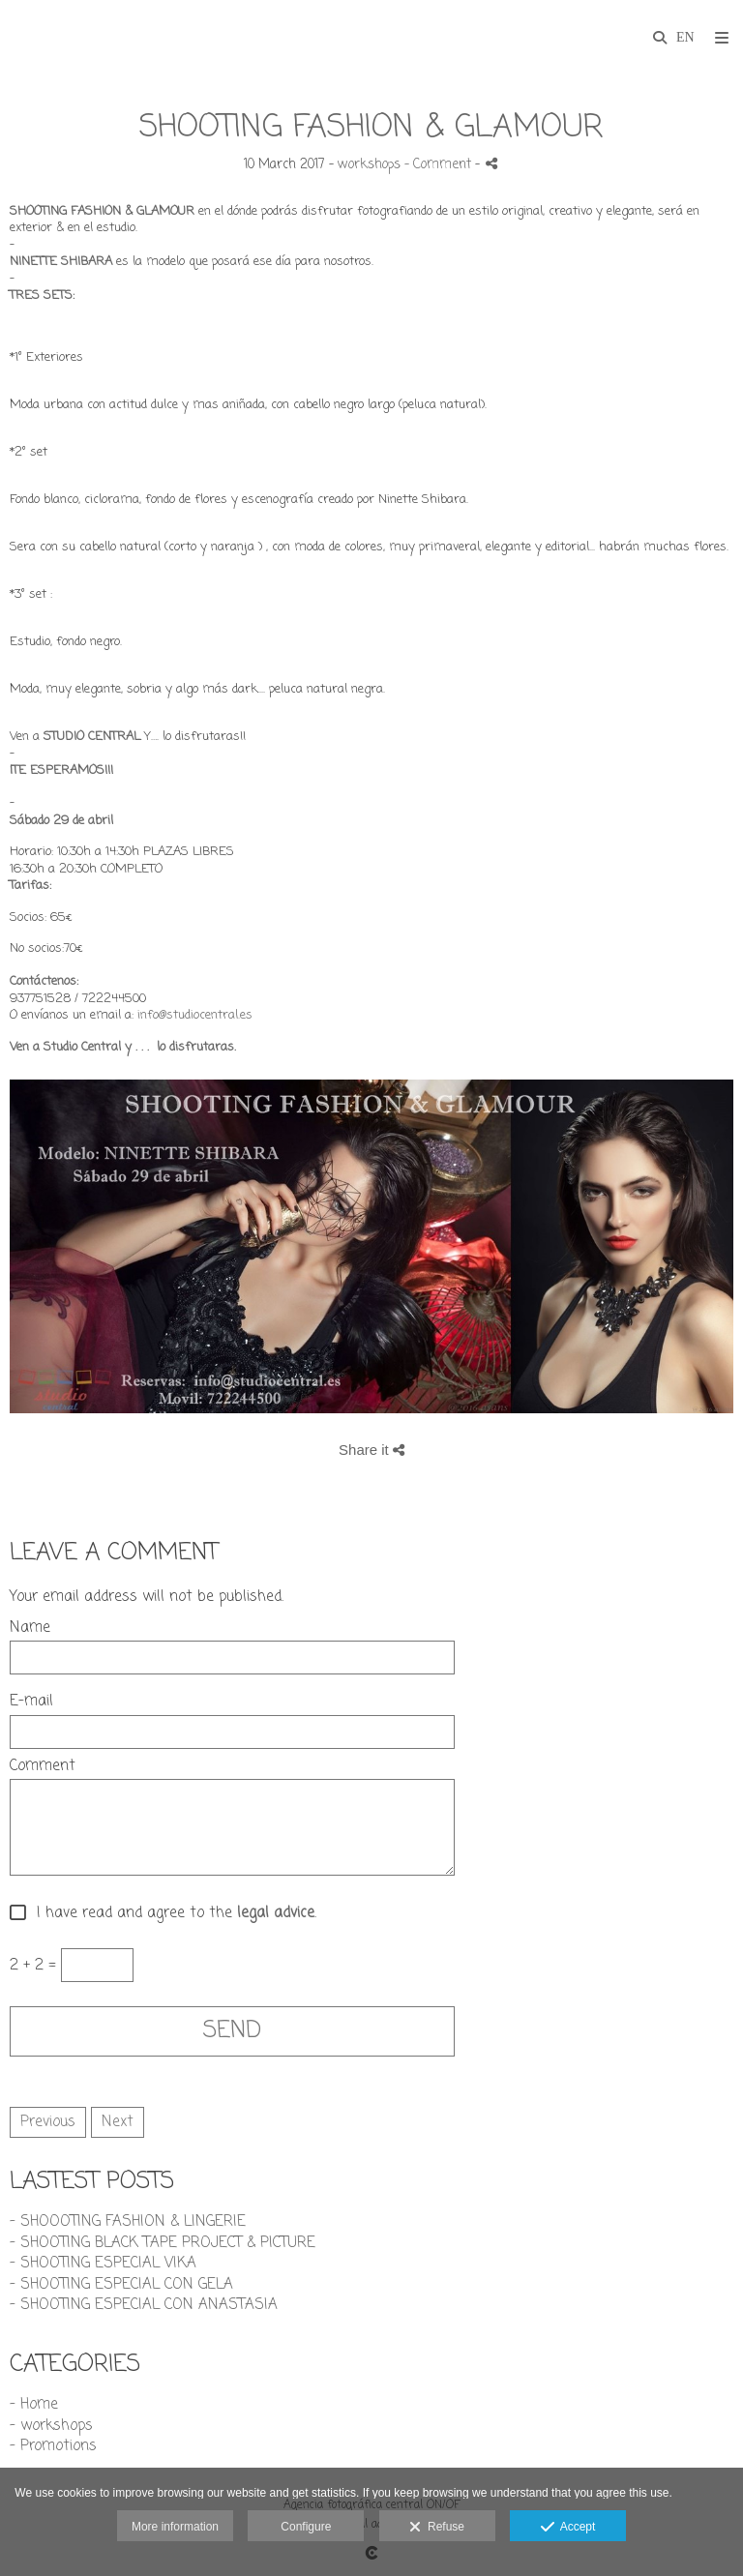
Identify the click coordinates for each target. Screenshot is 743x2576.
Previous (47, 2122)
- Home (34, 2404)
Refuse (436, 2527)
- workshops (51, 2426)
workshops (369, 165)
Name (30, 1628)
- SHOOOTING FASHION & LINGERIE (128, 2222)
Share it (371, 1449)
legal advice (275, 1914)
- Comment (439, 165)
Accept (568, 2527)
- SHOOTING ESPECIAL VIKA (103, 2263)
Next (118, 2122)
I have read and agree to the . (171, 1914)
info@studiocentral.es (195, 1015)
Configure (306, 2526)
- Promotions (53, 2446)
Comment (42, 1767)
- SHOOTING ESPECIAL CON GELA (121, 2284)
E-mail (31, 1702)
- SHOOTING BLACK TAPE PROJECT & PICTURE (162, 2243)
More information (175, 2526)
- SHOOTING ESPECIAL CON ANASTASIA (144, 2305)
